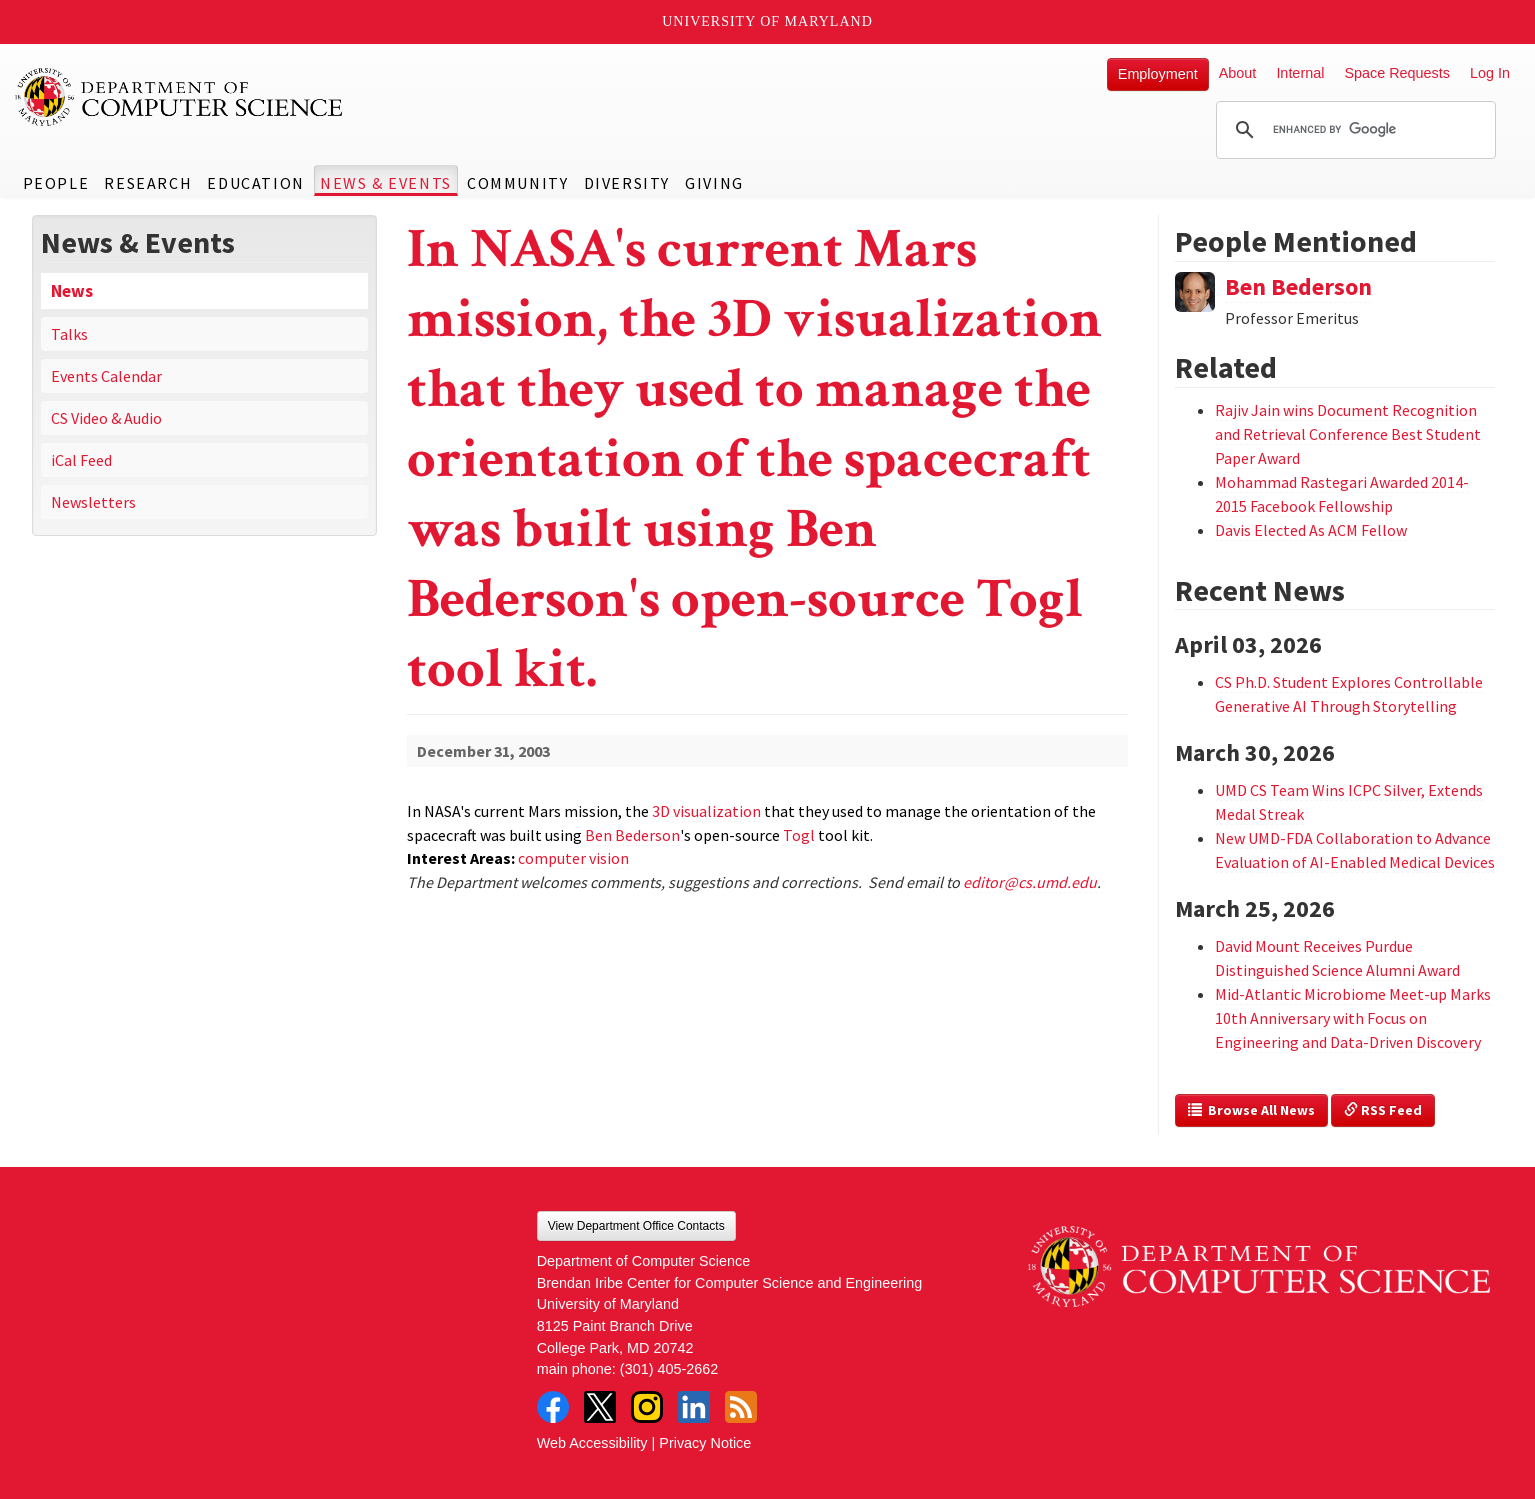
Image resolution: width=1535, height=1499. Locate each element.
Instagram (647, 1407)
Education (255, 183)
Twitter (600, 1407)
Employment (1158, 74)
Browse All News (1251, 1110)
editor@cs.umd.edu (1030, 882)
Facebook (553, 1407)
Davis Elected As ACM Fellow (1311, 530)
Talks (69, 334)
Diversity (627, 183)
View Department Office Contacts (636, 1226)
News (72, 291)
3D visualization (706, 811)
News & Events (386, 183)
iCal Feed (81, 460)
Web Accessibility (592, 1443)
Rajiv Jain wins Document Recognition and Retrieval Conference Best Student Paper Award (1348, 434)
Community (517, 183)
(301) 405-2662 (669, 1369)
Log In (1490, 73)
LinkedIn (694, 1407)
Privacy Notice (705, 1443)
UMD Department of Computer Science (180, 97)
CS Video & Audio (106, 418)
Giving (714, 183)
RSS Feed (1383, 1110)
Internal (1300, 73)
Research (148, 183)
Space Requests (1397, 73)
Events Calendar (106, 376)
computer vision (573, 858)
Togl (799, 835)
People (56, 183)
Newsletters (93, 502)
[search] (1353, 130)
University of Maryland (767, 21)
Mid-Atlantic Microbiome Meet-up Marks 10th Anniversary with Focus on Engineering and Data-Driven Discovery (1353, 1018)
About (1238, 73)
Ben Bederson (632, 835)
